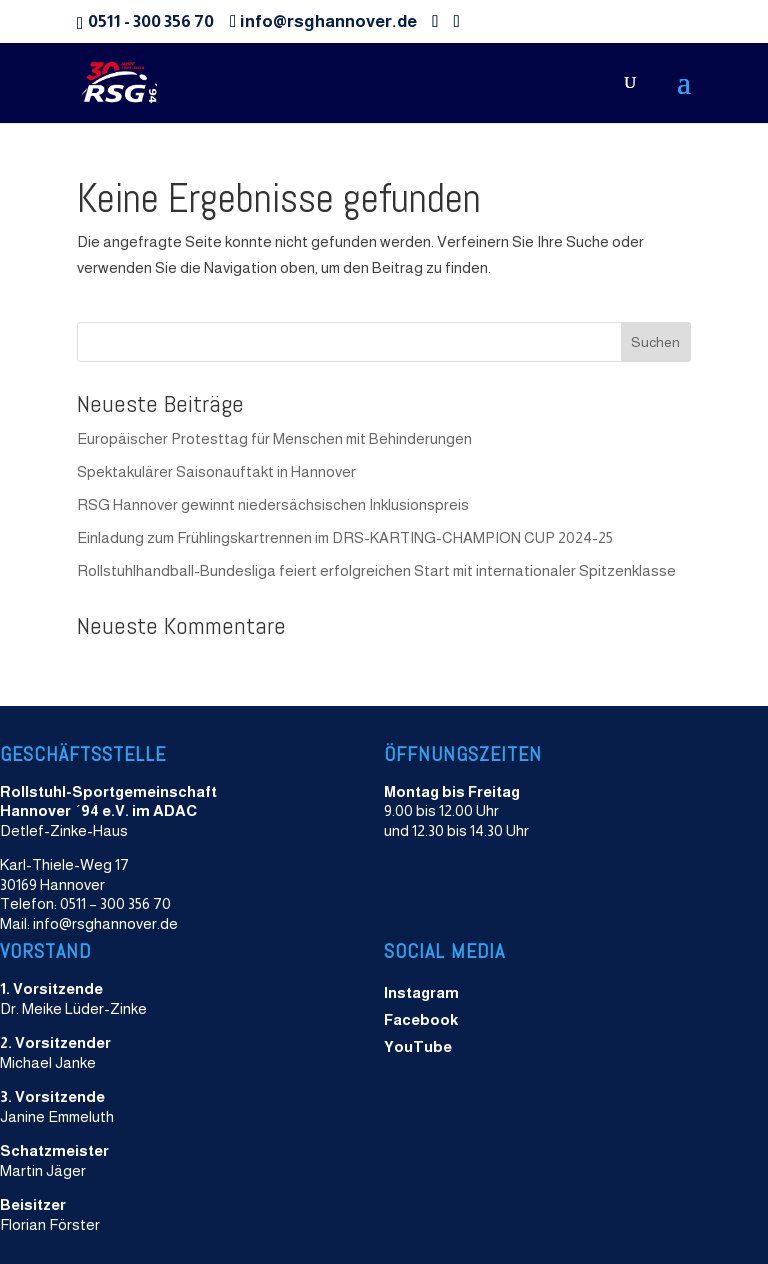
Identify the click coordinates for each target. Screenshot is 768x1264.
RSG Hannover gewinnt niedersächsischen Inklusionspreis (273, 504)
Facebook (421, 1019)
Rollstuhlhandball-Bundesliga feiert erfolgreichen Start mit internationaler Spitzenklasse (376, 570)
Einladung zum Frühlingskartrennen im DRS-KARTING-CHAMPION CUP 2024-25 (345, 537)
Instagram (421, 992)
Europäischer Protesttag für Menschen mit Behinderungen (276, 438)
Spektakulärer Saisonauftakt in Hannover (216, 471)
